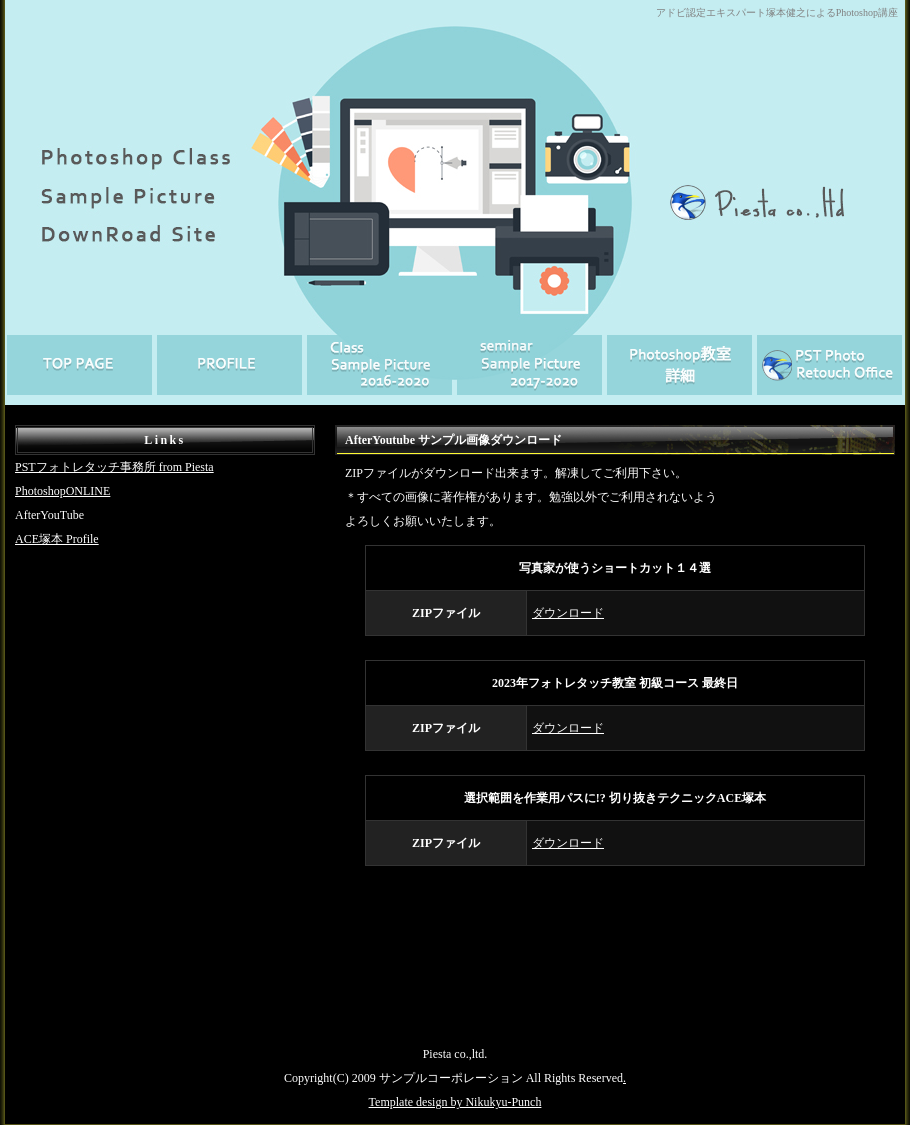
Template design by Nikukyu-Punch (455, 1102)
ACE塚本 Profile (57, 539)
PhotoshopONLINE (62, 491)
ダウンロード (568, 613)
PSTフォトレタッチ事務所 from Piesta (114, 467)
